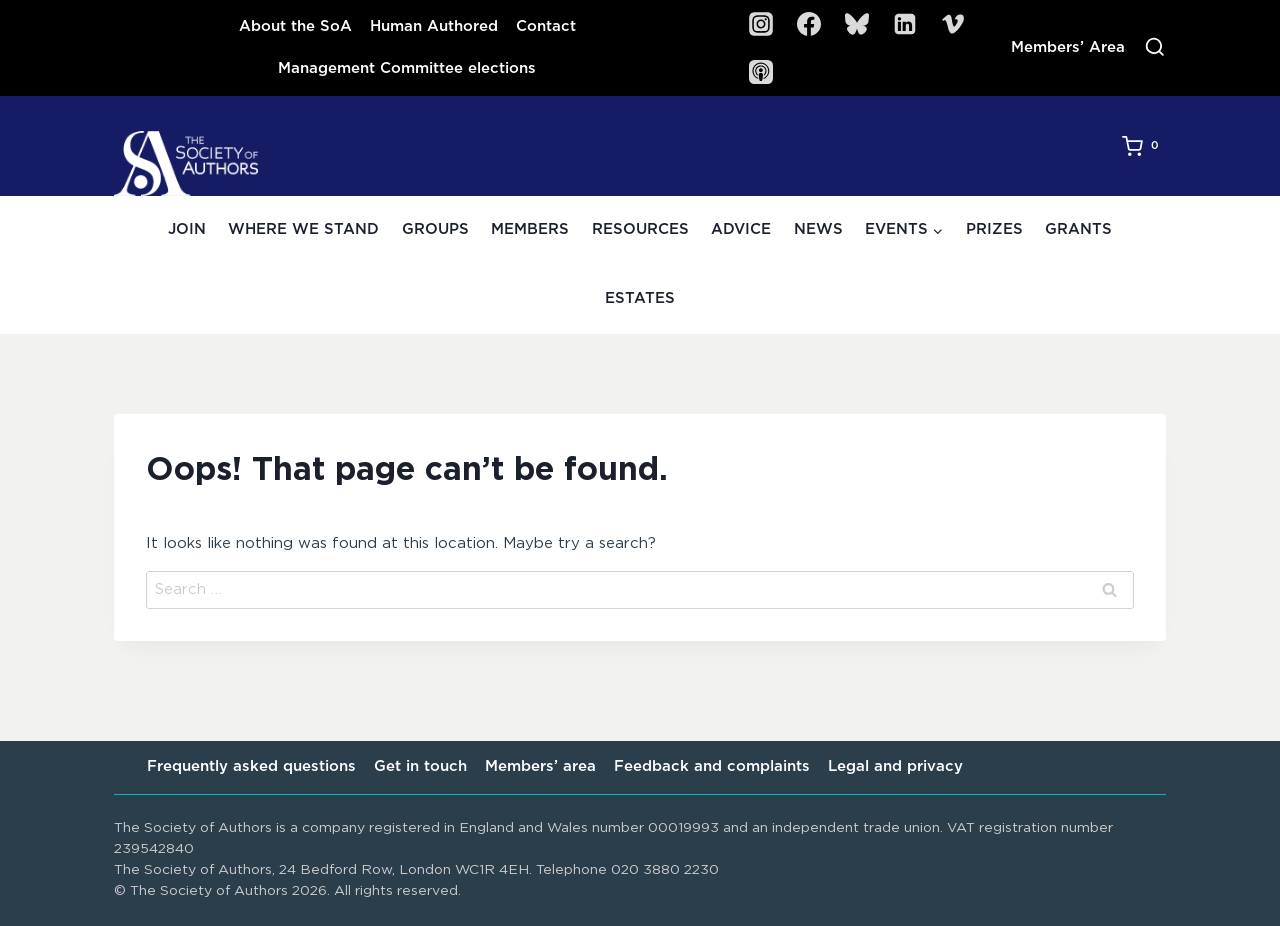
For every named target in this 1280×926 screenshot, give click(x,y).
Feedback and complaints (712, 766)
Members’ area (540, 766)
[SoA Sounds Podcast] (761, 72)
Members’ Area (1068, 47)
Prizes (994, 229)
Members (530, 229)
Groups (435, 229)
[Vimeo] (953, 24)
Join (187, 229)
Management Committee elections (407, 68)
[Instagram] (761, 24)
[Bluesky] (857, 24)
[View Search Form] (1155, 48)
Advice (741, 229)
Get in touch (420, 766)
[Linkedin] (905, 24)
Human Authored (434, 26)
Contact (546, 26)
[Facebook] (809, 24)
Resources (640, 229)
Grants (1078, 229)
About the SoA (295, 26)
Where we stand (303, 229)
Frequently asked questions (251, 766)
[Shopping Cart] (1144, 146)
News (818, 229)
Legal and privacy (895, 766)
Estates (640, 298)
